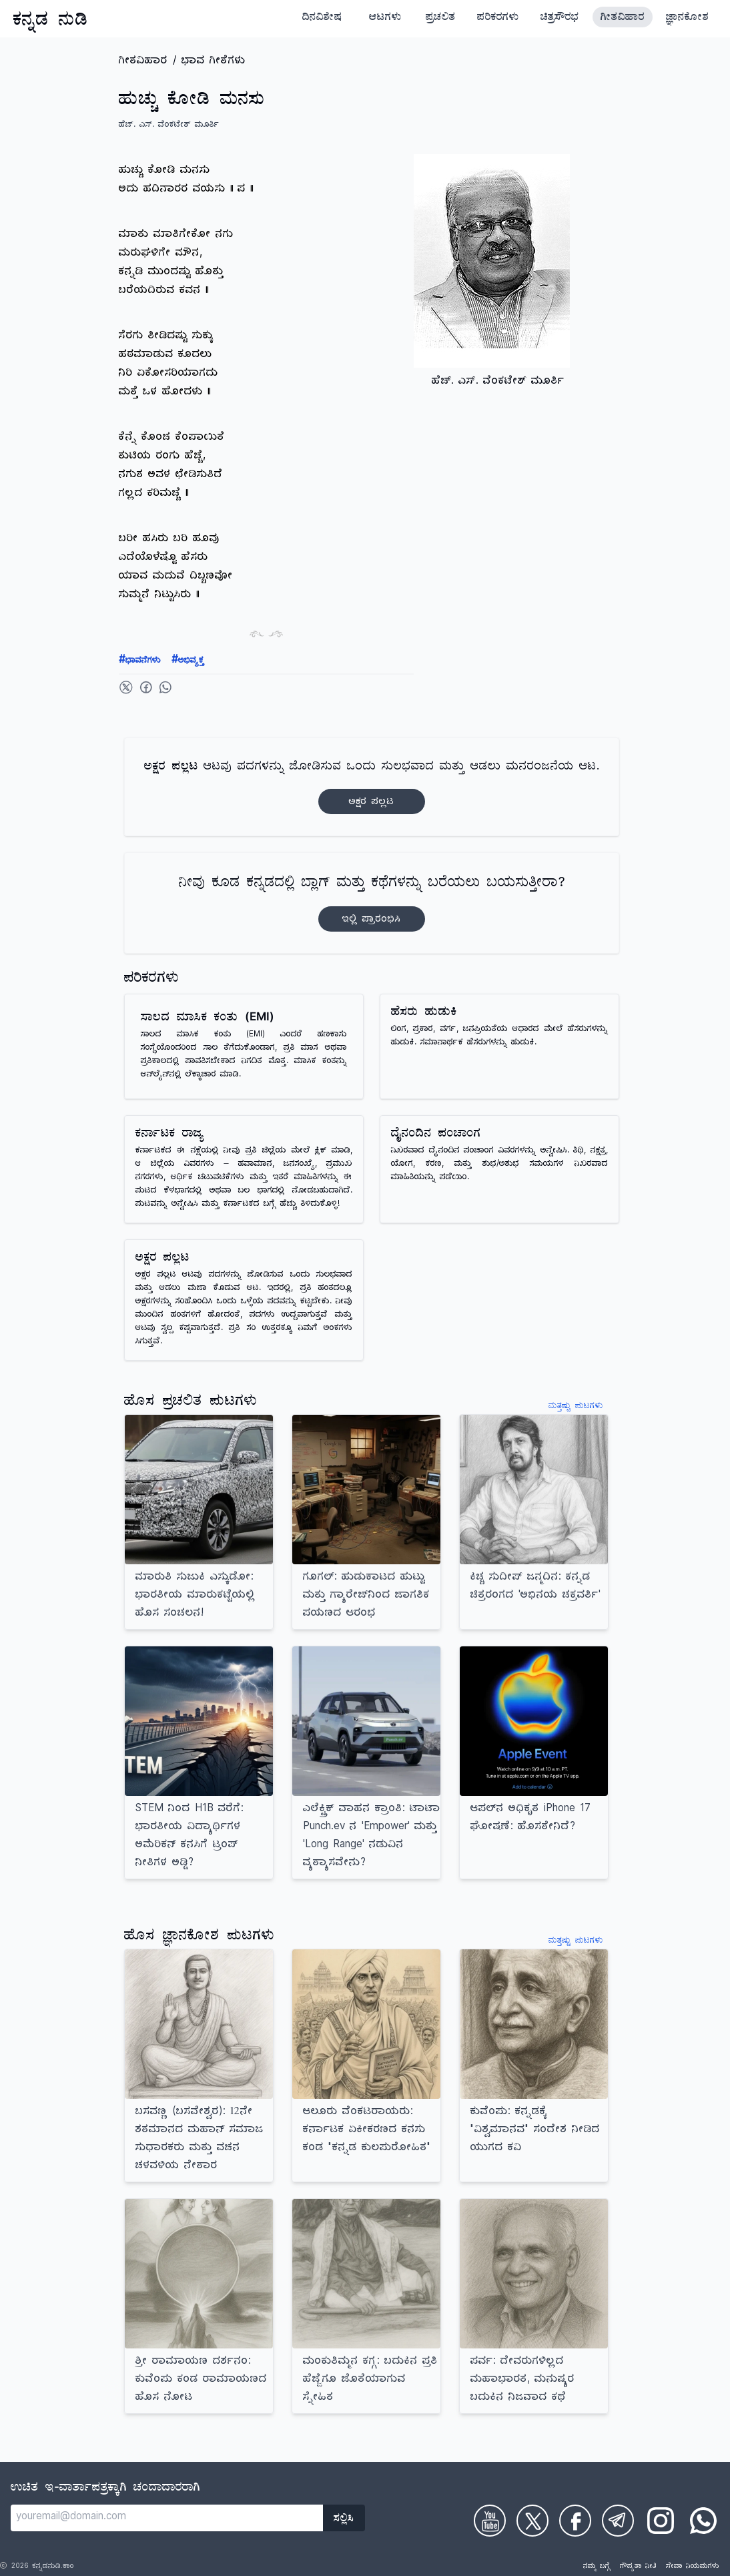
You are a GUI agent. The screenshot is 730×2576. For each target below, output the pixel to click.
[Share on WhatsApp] (165, 687)
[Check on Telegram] (618, 2521)
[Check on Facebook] (575, 2521)
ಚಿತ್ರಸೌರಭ (559, 18)
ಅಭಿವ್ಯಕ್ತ (187, 661)
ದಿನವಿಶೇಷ (322, 18)
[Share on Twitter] (126, 687)
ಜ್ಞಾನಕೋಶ (687, 18)
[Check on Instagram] (661, 2521)
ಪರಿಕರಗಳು (498, 18)
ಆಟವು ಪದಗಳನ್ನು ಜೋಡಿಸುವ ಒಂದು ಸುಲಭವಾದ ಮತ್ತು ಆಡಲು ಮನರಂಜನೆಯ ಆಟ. (371, 787)
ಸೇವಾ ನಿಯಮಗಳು (692, 2567)
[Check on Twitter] (532, 2521)
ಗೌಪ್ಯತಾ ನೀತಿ (638, 2567)
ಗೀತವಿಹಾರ (623, 18)
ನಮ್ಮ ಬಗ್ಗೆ (597, 2567)
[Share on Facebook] (146, 687)
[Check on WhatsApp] (703, 2521)
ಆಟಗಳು (385, 18)
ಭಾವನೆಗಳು (140, 661)
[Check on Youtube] (490, 2521)
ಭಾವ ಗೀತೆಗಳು (213, 62)
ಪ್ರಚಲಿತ (441, 18)
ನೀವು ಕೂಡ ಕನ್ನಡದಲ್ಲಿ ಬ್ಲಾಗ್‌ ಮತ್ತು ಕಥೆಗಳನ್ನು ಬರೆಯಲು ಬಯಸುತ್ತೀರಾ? (372, 903)
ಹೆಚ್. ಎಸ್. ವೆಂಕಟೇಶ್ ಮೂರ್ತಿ (169, 125)
